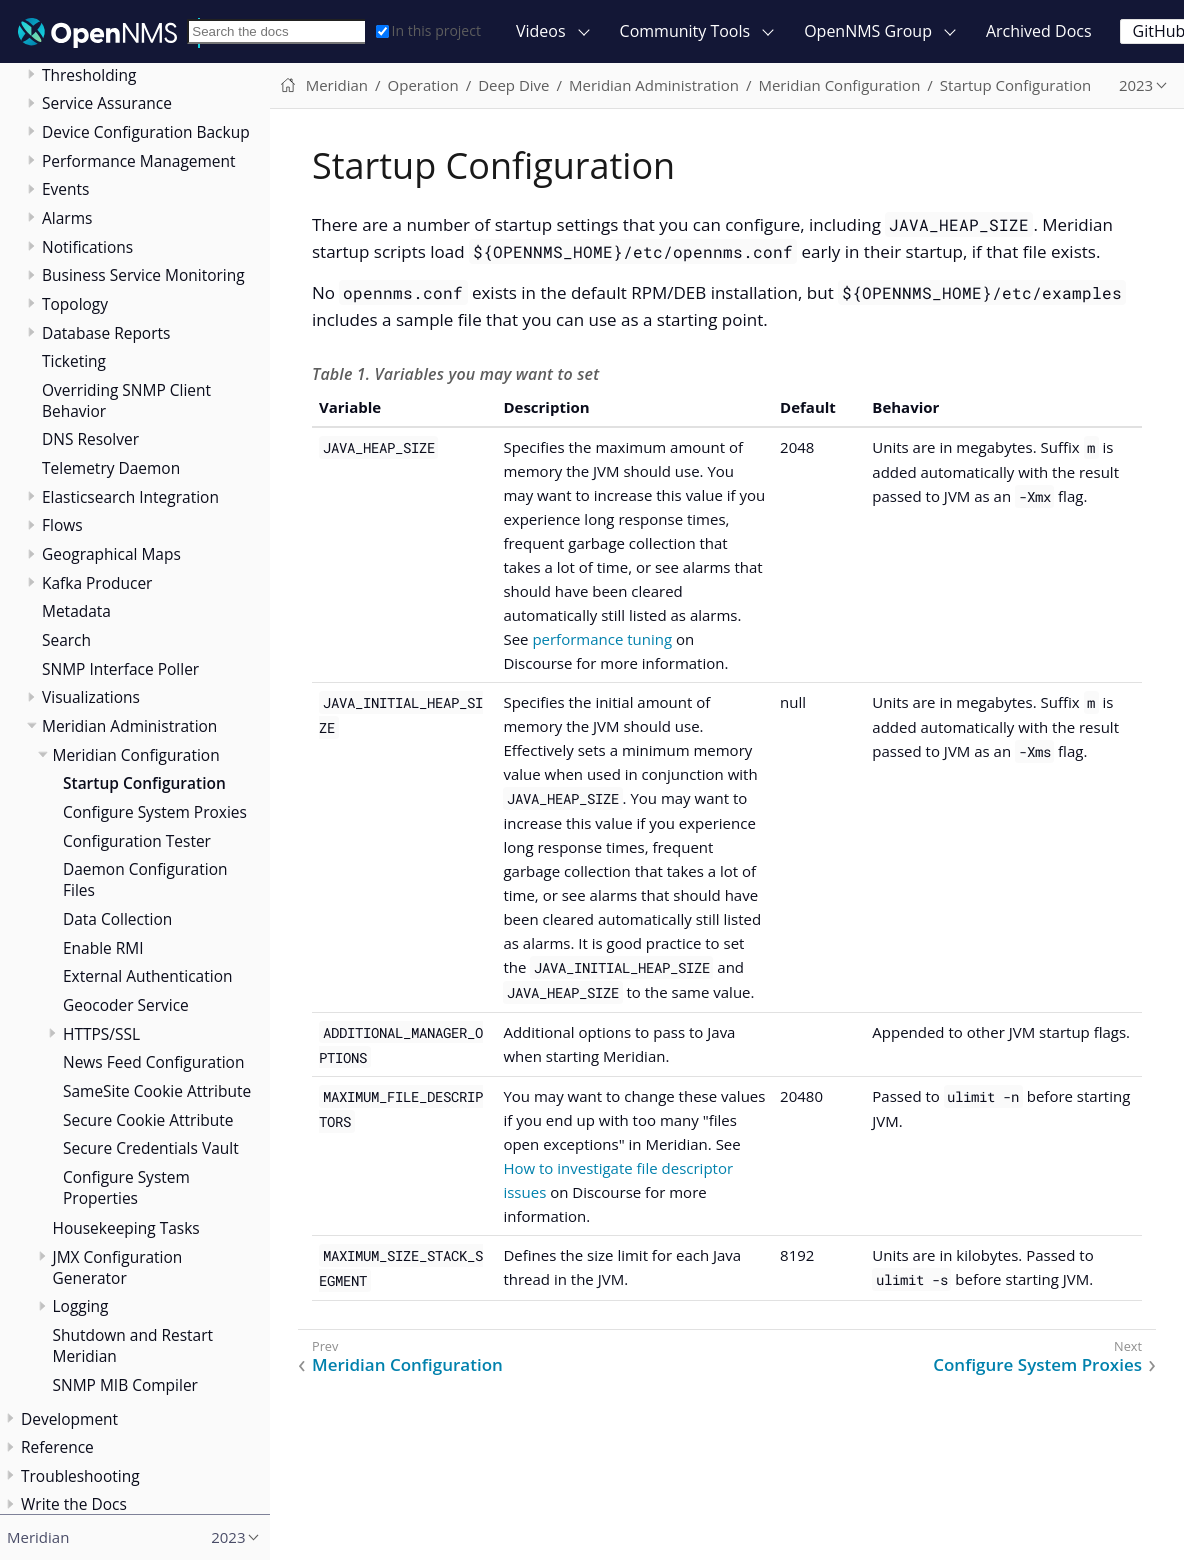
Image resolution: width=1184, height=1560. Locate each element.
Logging (81, 1306)
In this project (428, 30)
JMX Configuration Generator (118, 1267)
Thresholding (89, 75)
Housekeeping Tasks (126, 1228)
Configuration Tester (137, 841)
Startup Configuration (144, 783)
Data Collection (117, 919)
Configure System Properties (126, 1187)
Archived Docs (1039, 31)
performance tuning (602, 639)
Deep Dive (513, 85)
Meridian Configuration (136, 755)
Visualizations (91, 697)
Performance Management (139, 161)
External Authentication (147, 976)
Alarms (67, 218)
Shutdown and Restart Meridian (133, 1345)
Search (66, 640)
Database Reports (106, 333)
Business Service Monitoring (143, 275)
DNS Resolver (90, 439)
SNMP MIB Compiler (125, 1385)
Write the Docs (74, 1504)
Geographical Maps (111, 554)
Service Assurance (107, 103)
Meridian (337, 85)
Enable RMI (103, 948)
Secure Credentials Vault (151, 1148)
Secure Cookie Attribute (148, 1120)
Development (69, 1419)
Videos (541, 31)
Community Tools (685, 31)
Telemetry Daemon (111, 468)
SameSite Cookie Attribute (157, 1091)
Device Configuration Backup (146, 132)
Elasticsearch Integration (130, 497)
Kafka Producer (97, 583)
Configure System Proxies (155, 812)
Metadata (76, 611)
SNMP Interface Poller (120, 669)
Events (65, 189)
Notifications (87, 247)
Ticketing (74, 361)
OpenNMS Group (868, 31)
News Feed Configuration (153, 1062)
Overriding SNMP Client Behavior (126, 400)
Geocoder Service (126, 1005)
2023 (1136, 85)
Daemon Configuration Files (145, 879)
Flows (62, 525)
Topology (75, 304)
